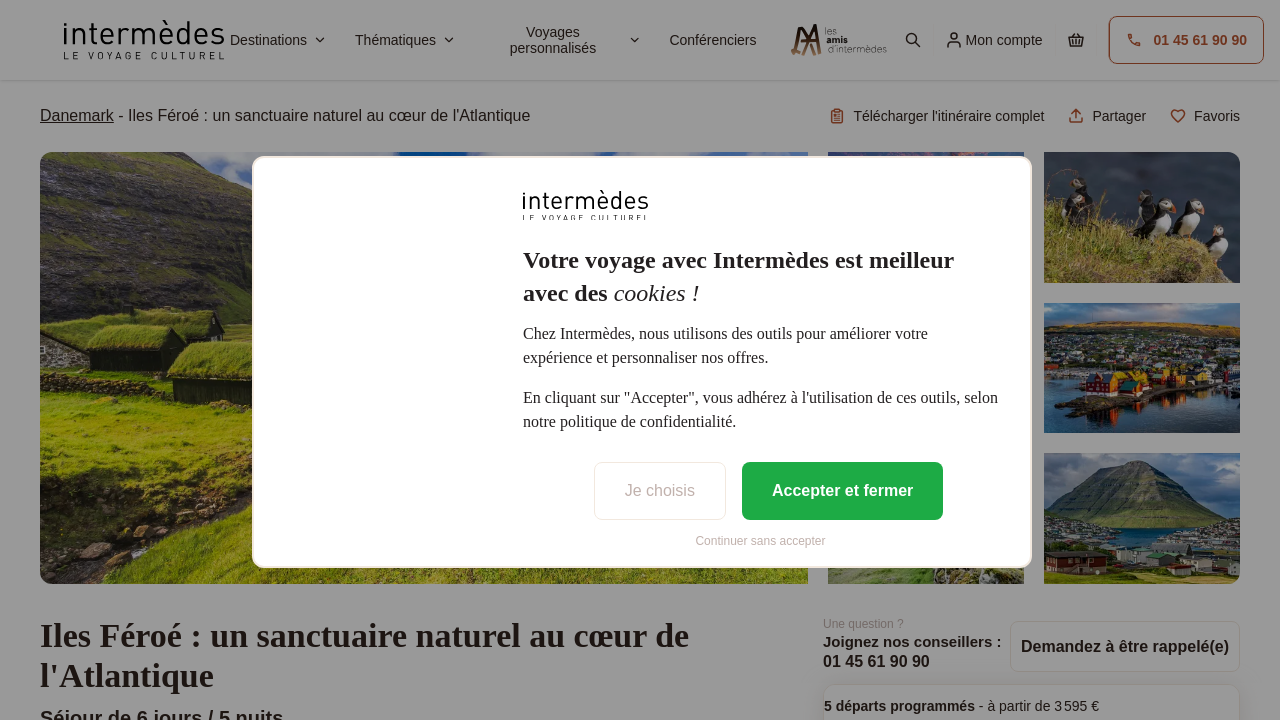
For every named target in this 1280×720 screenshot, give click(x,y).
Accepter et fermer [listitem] (842, 490)
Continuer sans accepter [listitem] (760, 541)
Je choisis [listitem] (660, 490)
